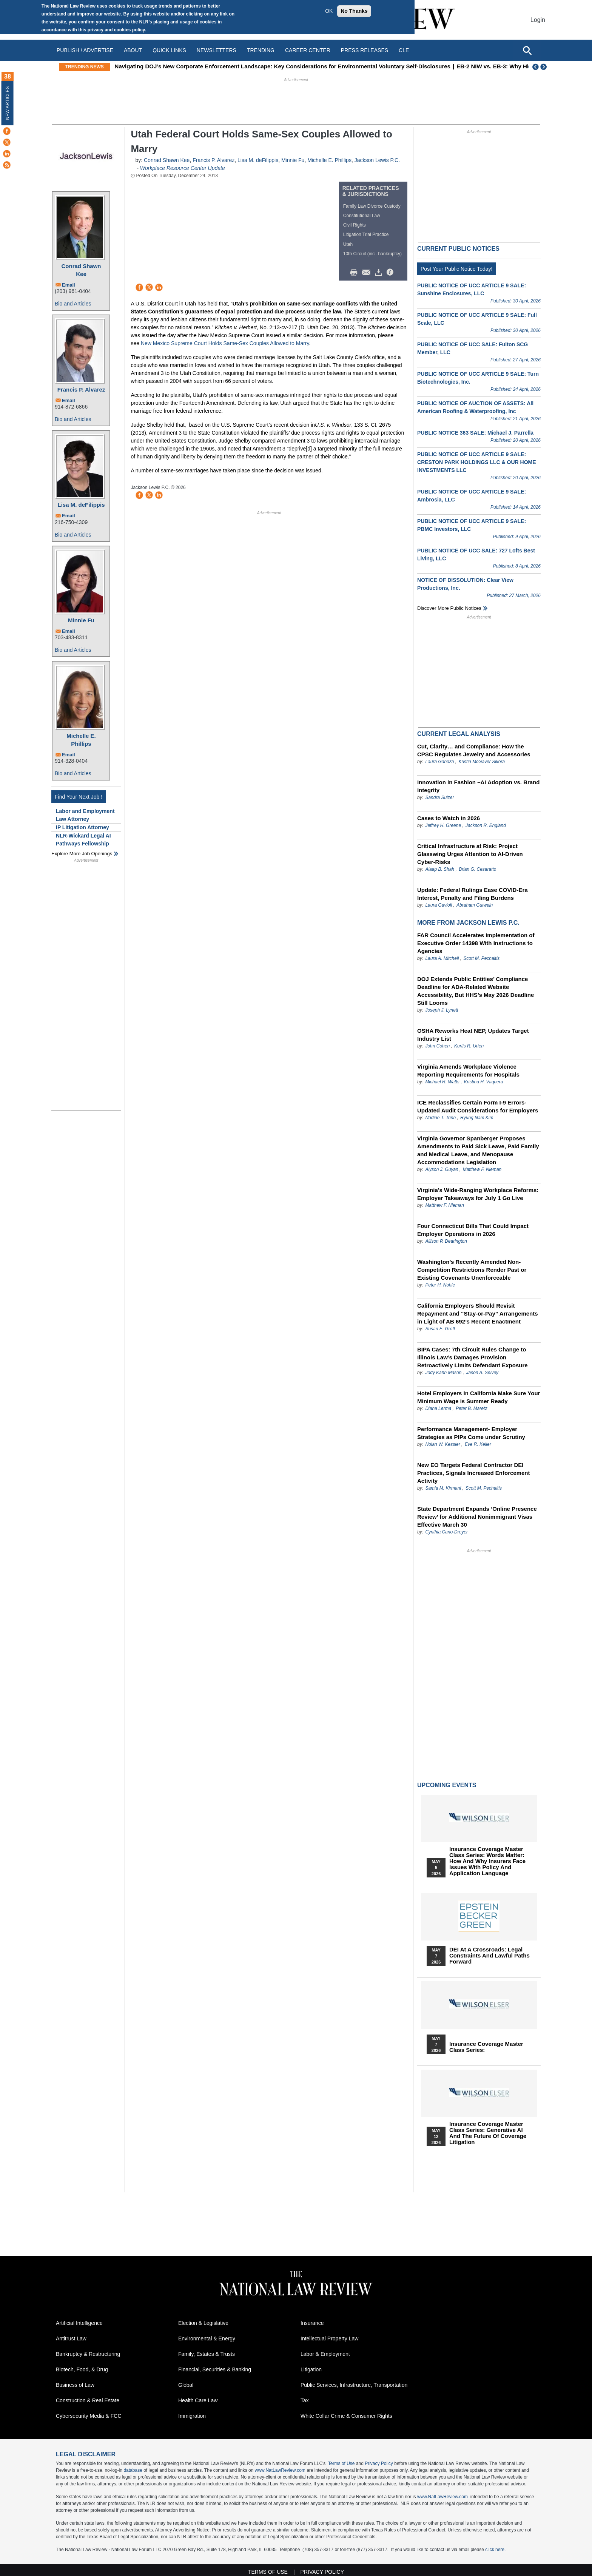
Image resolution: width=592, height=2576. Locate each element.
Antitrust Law (71, 2338)
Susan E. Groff (440, 1328)
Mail (368, 272)
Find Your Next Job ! (78, 797)
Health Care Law (197, 2400)
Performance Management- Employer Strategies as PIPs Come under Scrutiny (471, 1433)
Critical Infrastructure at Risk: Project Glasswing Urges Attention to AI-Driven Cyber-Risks (470, 854)
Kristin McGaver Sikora (481, 761)
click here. (495, 2549)
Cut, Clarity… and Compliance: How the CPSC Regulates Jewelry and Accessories (473, 750)
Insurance (312, 2323)
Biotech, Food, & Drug (82, 2369)
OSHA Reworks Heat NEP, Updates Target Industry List (473, 1034)
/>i (391, 272)
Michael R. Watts (442, 1081)
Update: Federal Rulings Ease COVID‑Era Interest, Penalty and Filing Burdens (472, 894)
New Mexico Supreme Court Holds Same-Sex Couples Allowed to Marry (225, 343)
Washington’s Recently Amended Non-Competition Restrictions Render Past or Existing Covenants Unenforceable (471, 1270)
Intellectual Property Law (329, 2338)
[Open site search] (527, 50)
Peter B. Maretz (471, 1408)
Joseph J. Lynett (441, 1010)
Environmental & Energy (206, 2338)
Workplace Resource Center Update (182, 168)
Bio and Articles (73, 304)
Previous (535, 67)
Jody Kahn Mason (443, 1372)
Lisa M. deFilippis (81, 504)
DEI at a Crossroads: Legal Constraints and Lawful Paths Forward (489, 1956)
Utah (348, 244)
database (132, 2470)
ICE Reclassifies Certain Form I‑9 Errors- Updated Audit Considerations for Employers (477, 1106)
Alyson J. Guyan (441, 1169)
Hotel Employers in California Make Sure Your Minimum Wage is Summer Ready (478, 1397)
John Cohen (437, 1046)
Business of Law (75, 2385)
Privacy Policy (379, 2463)
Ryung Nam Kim (476, 1117)
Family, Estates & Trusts (206, 2354)
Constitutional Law (361, 215)
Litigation (311, 2369)
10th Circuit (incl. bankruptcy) (372, 253)
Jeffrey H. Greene (443, 825)
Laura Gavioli (438, 905)
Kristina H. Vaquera (483, 1081)
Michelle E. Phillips (81, 740)
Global (185, 2385)
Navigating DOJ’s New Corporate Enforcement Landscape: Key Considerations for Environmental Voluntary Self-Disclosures (316, 66)
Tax (305, 2400)
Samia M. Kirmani (443, 1488)
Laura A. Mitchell (442, 958)
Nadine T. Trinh (440, 1117)
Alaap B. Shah (439, 869)
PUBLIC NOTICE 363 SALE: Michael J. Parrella (475, 433)
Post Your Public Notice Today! (456, 269)
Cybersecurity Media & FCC (89, 2416)
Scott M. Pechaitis (481, 958)
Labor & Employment (325, 2354)
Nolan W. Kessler (442, 1444)
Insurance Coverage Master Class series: (486, 2047)
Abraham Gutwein (474, 905)
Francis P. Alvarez (81, 389)
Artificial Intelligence (79, 2323)
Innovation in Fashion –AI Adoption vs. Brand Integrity (478, 786)
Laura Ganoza (439, 761)
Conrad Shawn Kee (81, 270)
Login (537, 20)
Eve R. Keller (478, 1444)
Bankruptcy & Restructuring (88, 2354)
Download (380, 272)
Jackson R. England (486, 825)
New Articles (7, 103)
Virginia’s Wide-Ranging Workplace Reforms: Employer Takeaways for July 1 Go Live (477, 1194)
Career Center (307, 50)
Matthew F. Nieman (482, 1169)
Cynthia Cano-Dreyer (446, 1532)
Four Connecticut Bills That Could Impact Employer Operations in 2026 (473, 1230)
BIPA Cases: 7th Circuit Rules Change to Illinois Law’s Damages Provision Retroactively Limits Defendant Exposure (472, 1357)
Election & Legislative (203, 2323)
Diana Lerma (438, 1408)
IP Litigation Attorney (82, 827)
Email (68, 285)
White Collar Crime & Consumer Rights (346, 2416)
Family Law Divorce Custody (372, 206)
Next (544, 67)
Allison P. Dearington (446, 1241)
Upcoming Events (446, 1785)
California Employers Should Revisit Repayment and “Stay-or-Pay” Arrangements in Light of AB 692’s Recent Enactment (477, 1313)
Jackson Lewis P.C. (377, 160)
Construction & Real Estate (87, 2400)
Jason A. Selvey (482, 1372)
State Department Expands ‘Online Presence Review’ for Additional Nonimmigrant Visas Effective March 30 (477, 1516)
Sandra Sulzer (439, 797)
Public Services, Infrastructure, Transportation (354, 2385)
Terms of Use (341, 2463)
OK (329, 11)
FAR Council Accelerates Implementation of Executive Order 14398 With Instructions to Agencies (475, 943)
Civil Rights (354, 225)
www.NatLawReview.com (280, 2470)
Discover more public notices (449, 608)
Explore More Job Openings (81, 853)
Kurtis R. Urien (469, 1046)
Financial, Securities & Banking (214, 2369)
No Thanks (354, 11)
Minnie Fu (81, 620)
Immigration (192, 2416)
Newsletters (216, 50)
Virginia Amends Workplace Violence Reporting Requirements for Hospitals (468, 1070)
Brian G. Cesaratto (477, 869)
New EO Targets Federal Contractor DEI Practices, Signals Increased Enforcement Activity (473, 1473)
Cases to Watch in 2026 (448, 818)
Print (356, 272)
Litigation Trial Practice (366, 234)
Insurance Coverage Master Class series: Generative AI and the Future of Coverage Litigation (487, 2133)
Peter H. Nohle (440, 1285)
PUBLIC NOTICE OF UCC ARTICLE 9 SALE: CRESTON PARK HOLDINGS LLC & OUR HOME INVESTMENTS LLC (476, 462)
